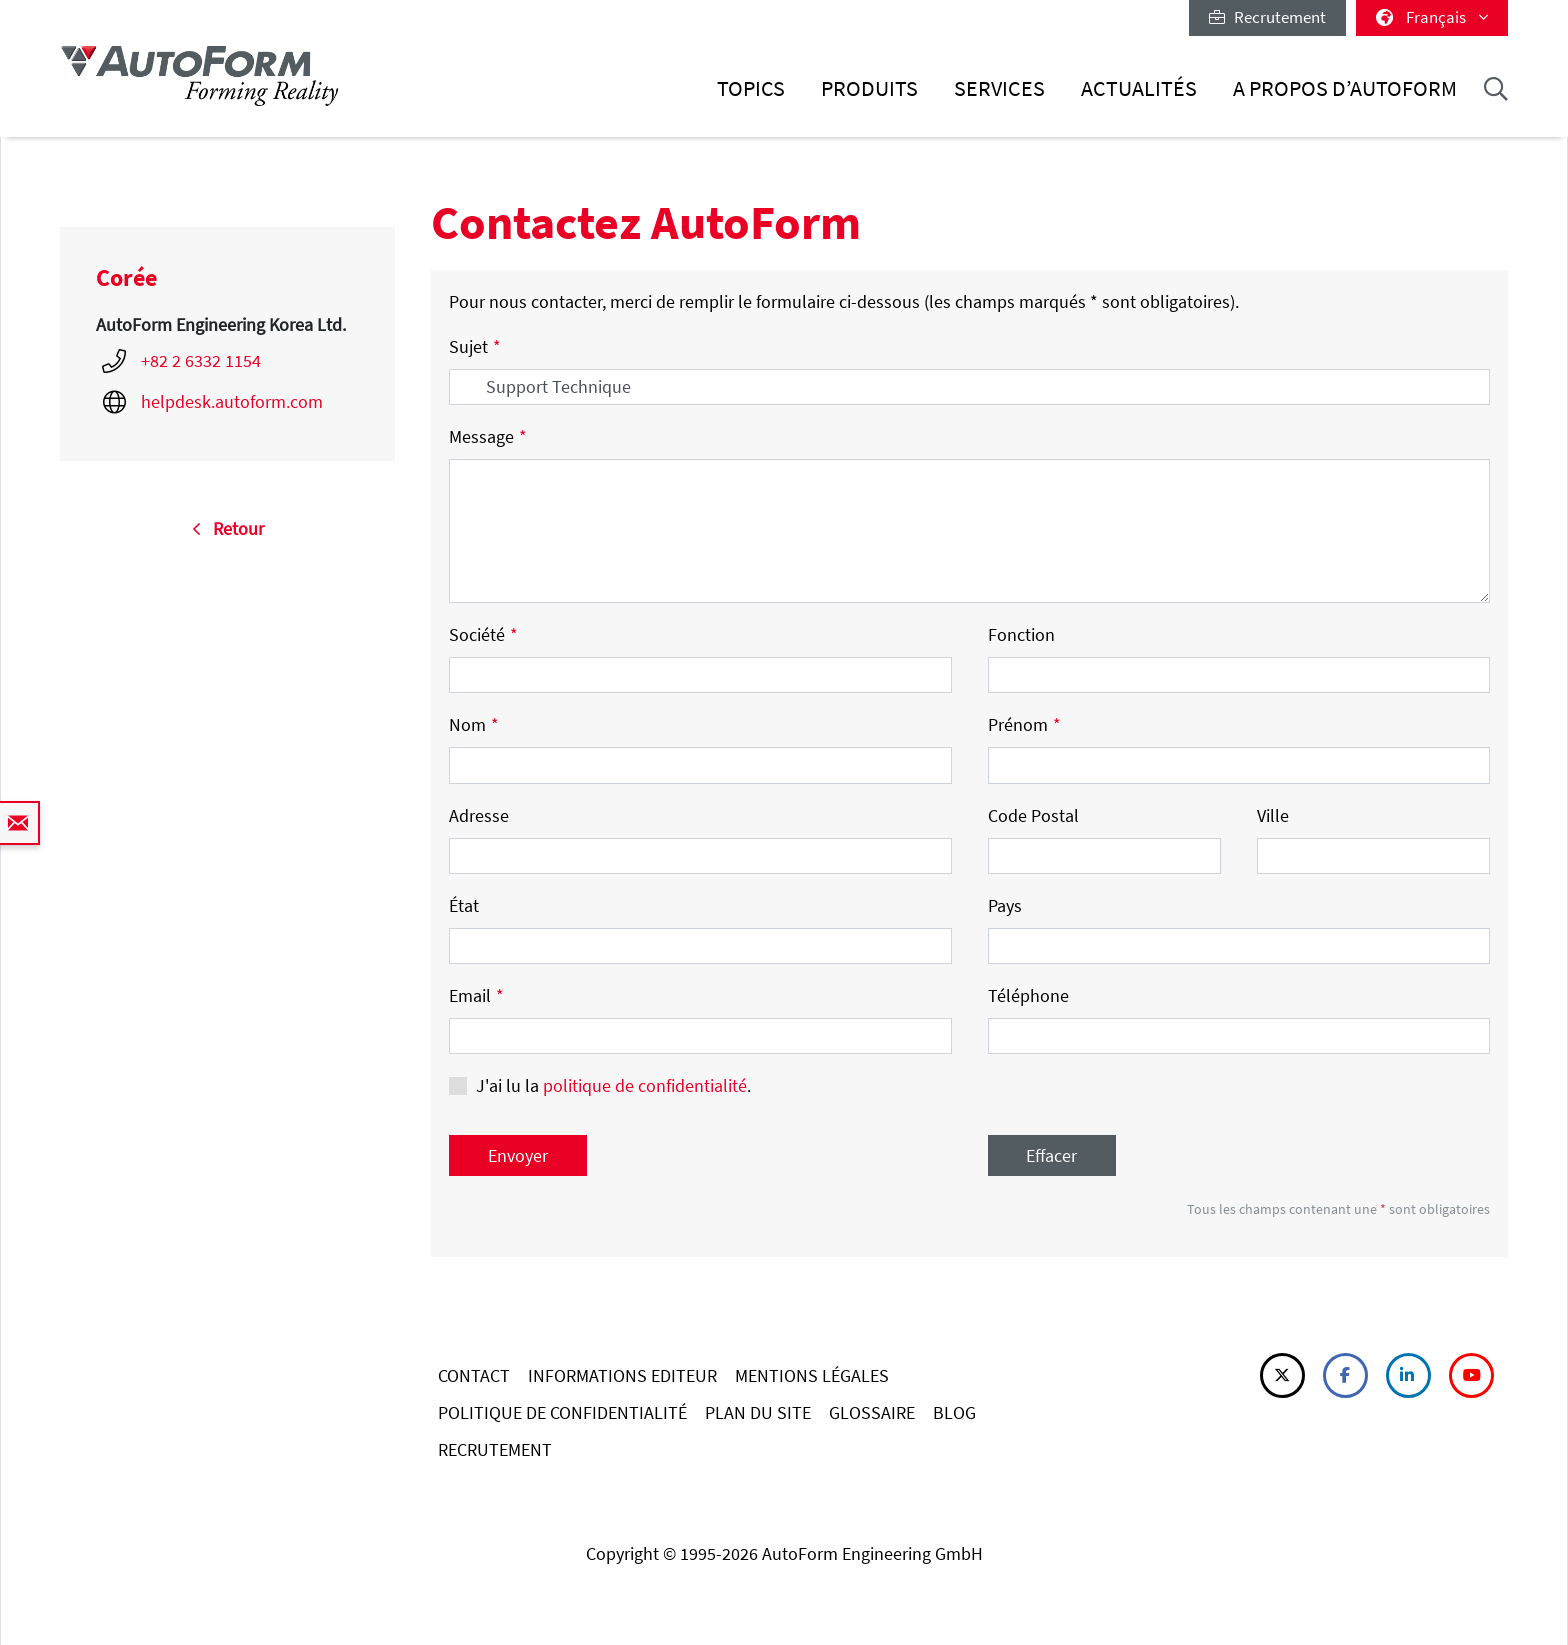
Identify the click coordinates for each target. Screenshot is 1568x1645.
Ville (1273, 815)
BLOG (954, 1412)
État (464, 905)
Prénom (1024, 724)
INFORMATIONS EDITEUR (622, 1375)
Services (999, 88)
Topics (751, 88)
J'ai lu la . (613, 1085)
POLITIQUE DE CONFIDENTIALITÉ (562, 1412)
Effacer (1051, 1155)
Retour (228, 528)
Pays (1005, 905)
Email (476, 995)
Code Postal (1033, 815)
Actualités (1139, 88)
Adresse (479, 815)
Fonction (1021, 634)
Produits (869, 88)
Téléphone (1028, 995)
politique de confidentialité (645, 1085)
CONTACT (474, 1375)
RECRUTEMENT (495, 1449)
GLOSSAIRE (872, 1412)
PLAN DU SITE (758, 1412)
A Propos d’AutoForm (1345, 88)
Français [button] (1432, 17)
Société (483, 634)
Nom (474, 724)
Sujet (475, 346)
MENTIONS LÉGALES (812, 1375)
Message (488, 436)
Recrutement (1267, 17)
